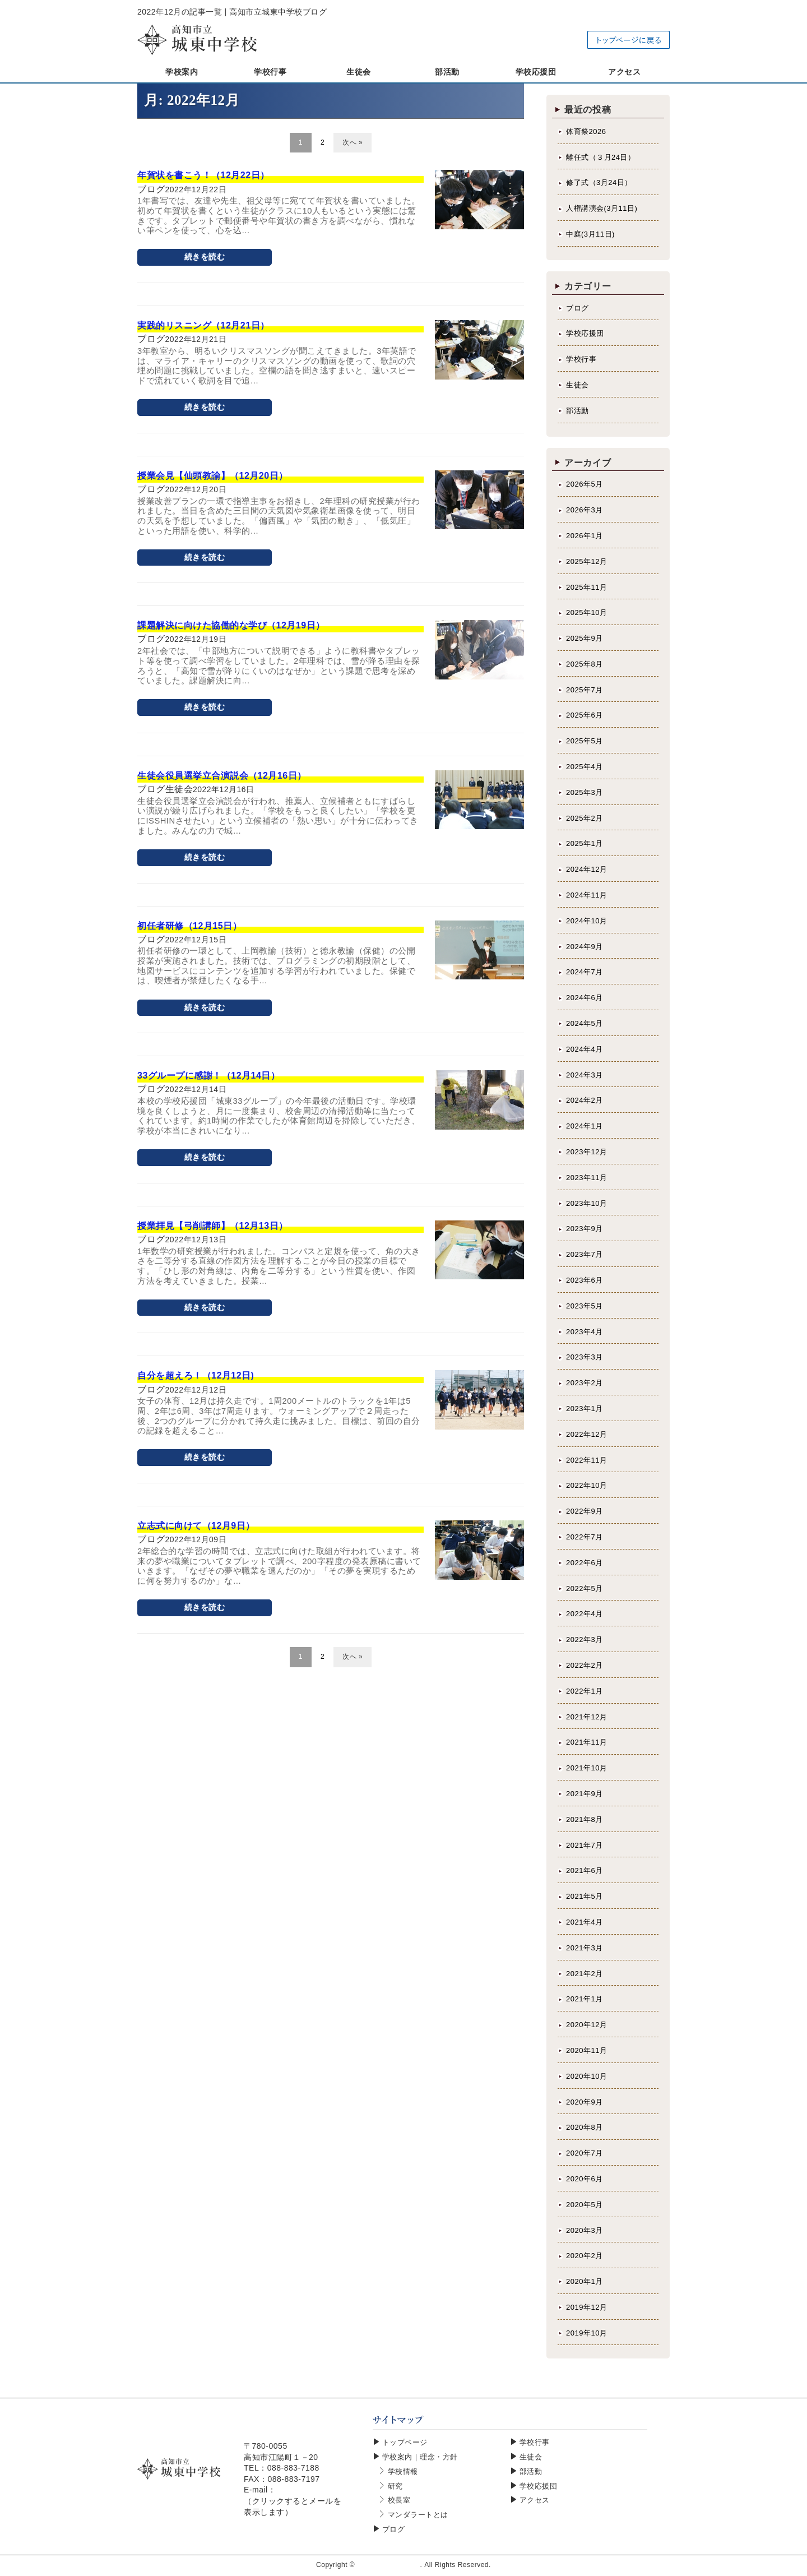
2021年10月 (586, 1768)
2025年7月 (584, 690)
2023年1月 (584, 1408)
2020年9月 (584, 2102)
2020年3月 (584, 2230)
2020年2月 (584, 2255)
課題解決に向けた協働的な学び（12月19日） (231, 625)
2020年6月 (584, 2179)
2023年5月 (584, 1306)
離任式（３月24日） (600, 157)
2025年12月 (586, 561)
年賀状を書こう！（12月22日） (203, 175)
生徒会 (577, 385)
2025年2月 (584, 818)
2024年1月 (584, 1126)
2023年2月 (584, 1383)
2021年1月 (584, 1999)
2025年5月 (584, 741)
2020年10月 (586, 2076)
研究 (395, 2486)
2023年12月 (586, 1152)
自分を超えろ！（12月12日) (195, 1375)
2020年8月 (584, 2127)
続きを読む (204, 256)
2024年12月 (586, 869)
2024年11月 (586, 895)
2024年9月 (584, 946)
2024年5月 (584, 1023)
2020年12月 (586, 2024)
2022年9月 (584, 1511)
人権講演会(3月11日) (601, 208)
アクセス (535, 2500)
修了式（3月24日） (599, 182)
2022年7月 (584, 1537)
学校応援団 (585, 333)
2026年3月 (584, 510)
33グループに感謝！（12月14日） (208, 1075)
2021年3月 (584, 1948)
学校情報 (403, 2471)
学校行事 (581, 359)
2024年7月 (584, 972)
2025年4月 (584, 766)
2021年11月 (586, 1742)
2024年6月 (584, 997)
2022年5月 (584, 1588)
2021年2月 (584, 1973)
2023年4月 (584, 1332)
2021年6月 (584, 1870)
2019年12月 (586, 2307)
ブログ (577, 308)
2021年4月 (584, 1922)
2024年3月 (584, 1075)
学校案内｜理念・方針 (420, 2457)
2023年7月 (584, 1254)
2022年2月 (584, 1665)
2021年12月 (586, 1717)
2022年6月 (584, 1562)
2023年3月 (584, 1357)
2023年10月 (586, 1203)
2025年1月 (584, 843)
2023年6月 (584, 1280)
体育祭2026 (586, 131)
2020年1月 (584, 2281)
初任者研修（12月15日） (189, 926)
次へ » (352, 142)
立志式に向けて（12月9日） (196, 1525)
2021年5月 (584, 1896)
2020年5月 (584, 2204)
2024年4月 (584, 1049)
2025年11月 (586, 587)
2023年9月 (584, 1228)
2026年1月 (584, 535)
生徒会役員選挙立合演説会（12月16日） (222, 775)
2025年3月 (584, 792)
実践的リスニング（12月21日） (203, 325)
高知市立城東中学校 (388, 2565)
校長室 (399, 2500)
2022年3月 (584, 1639)
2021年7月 (584, 1845)
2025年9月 (584, 638)
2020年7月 (584, 2153)
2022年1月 (584, 1691)
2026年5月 (584, 484)
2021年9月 (584, 1793)
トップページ (405, 2442)
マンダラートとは (418, 2514)
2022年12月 (586, 1434)
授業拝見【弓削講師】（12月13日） (212, 1226)
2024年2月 (584, 1100)
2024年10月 (586, 921)
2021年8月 (584, 1819)
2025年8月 (584, 664)
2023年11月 (586, 1177)
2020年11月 (586, 2050)
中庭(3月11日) (590, 234)
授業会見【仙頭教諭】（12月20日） (212, 475)
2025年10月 (586, 612)
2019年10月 (586, 2333)
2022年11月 (586, 1460)
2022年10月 (586, 1485)
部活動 (577, 410)
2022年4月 (584, 1614)
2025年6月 (584, 715)
